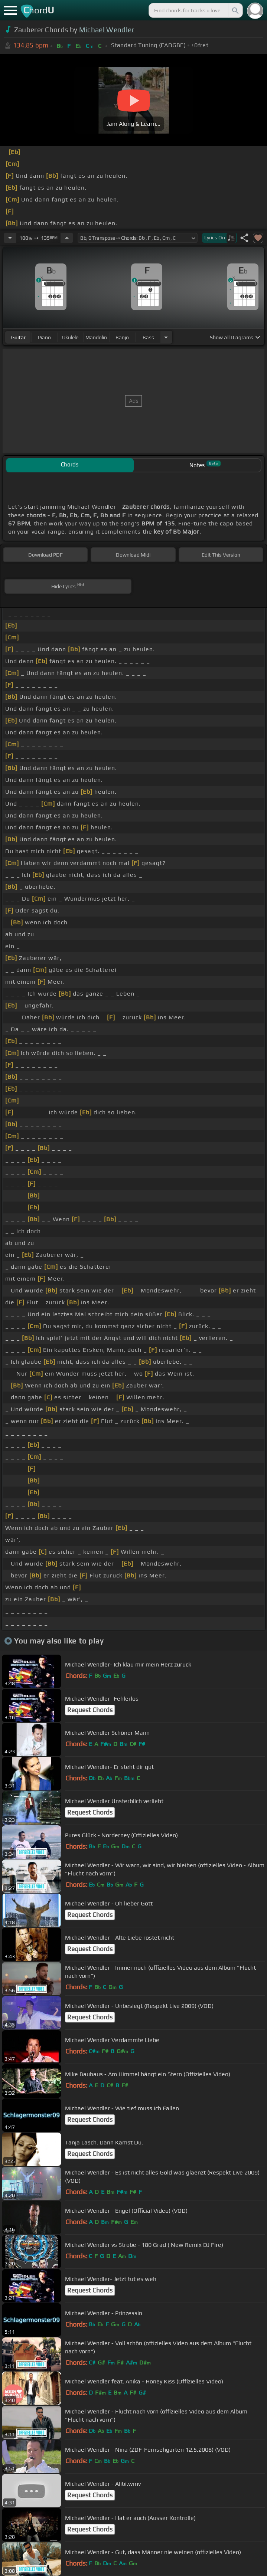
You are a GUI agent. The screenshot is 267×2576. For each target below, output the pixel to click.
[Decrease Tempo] (10, 238)
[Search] (234, 10)
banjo (122, 337)
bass (148, 337)
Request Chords (90, 1710)
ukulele (70, 337)
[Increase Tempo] (67, 238)
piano (44, 337)
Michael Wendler (106, 30)
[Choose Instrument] (166, 337)
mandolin (96, 337)
